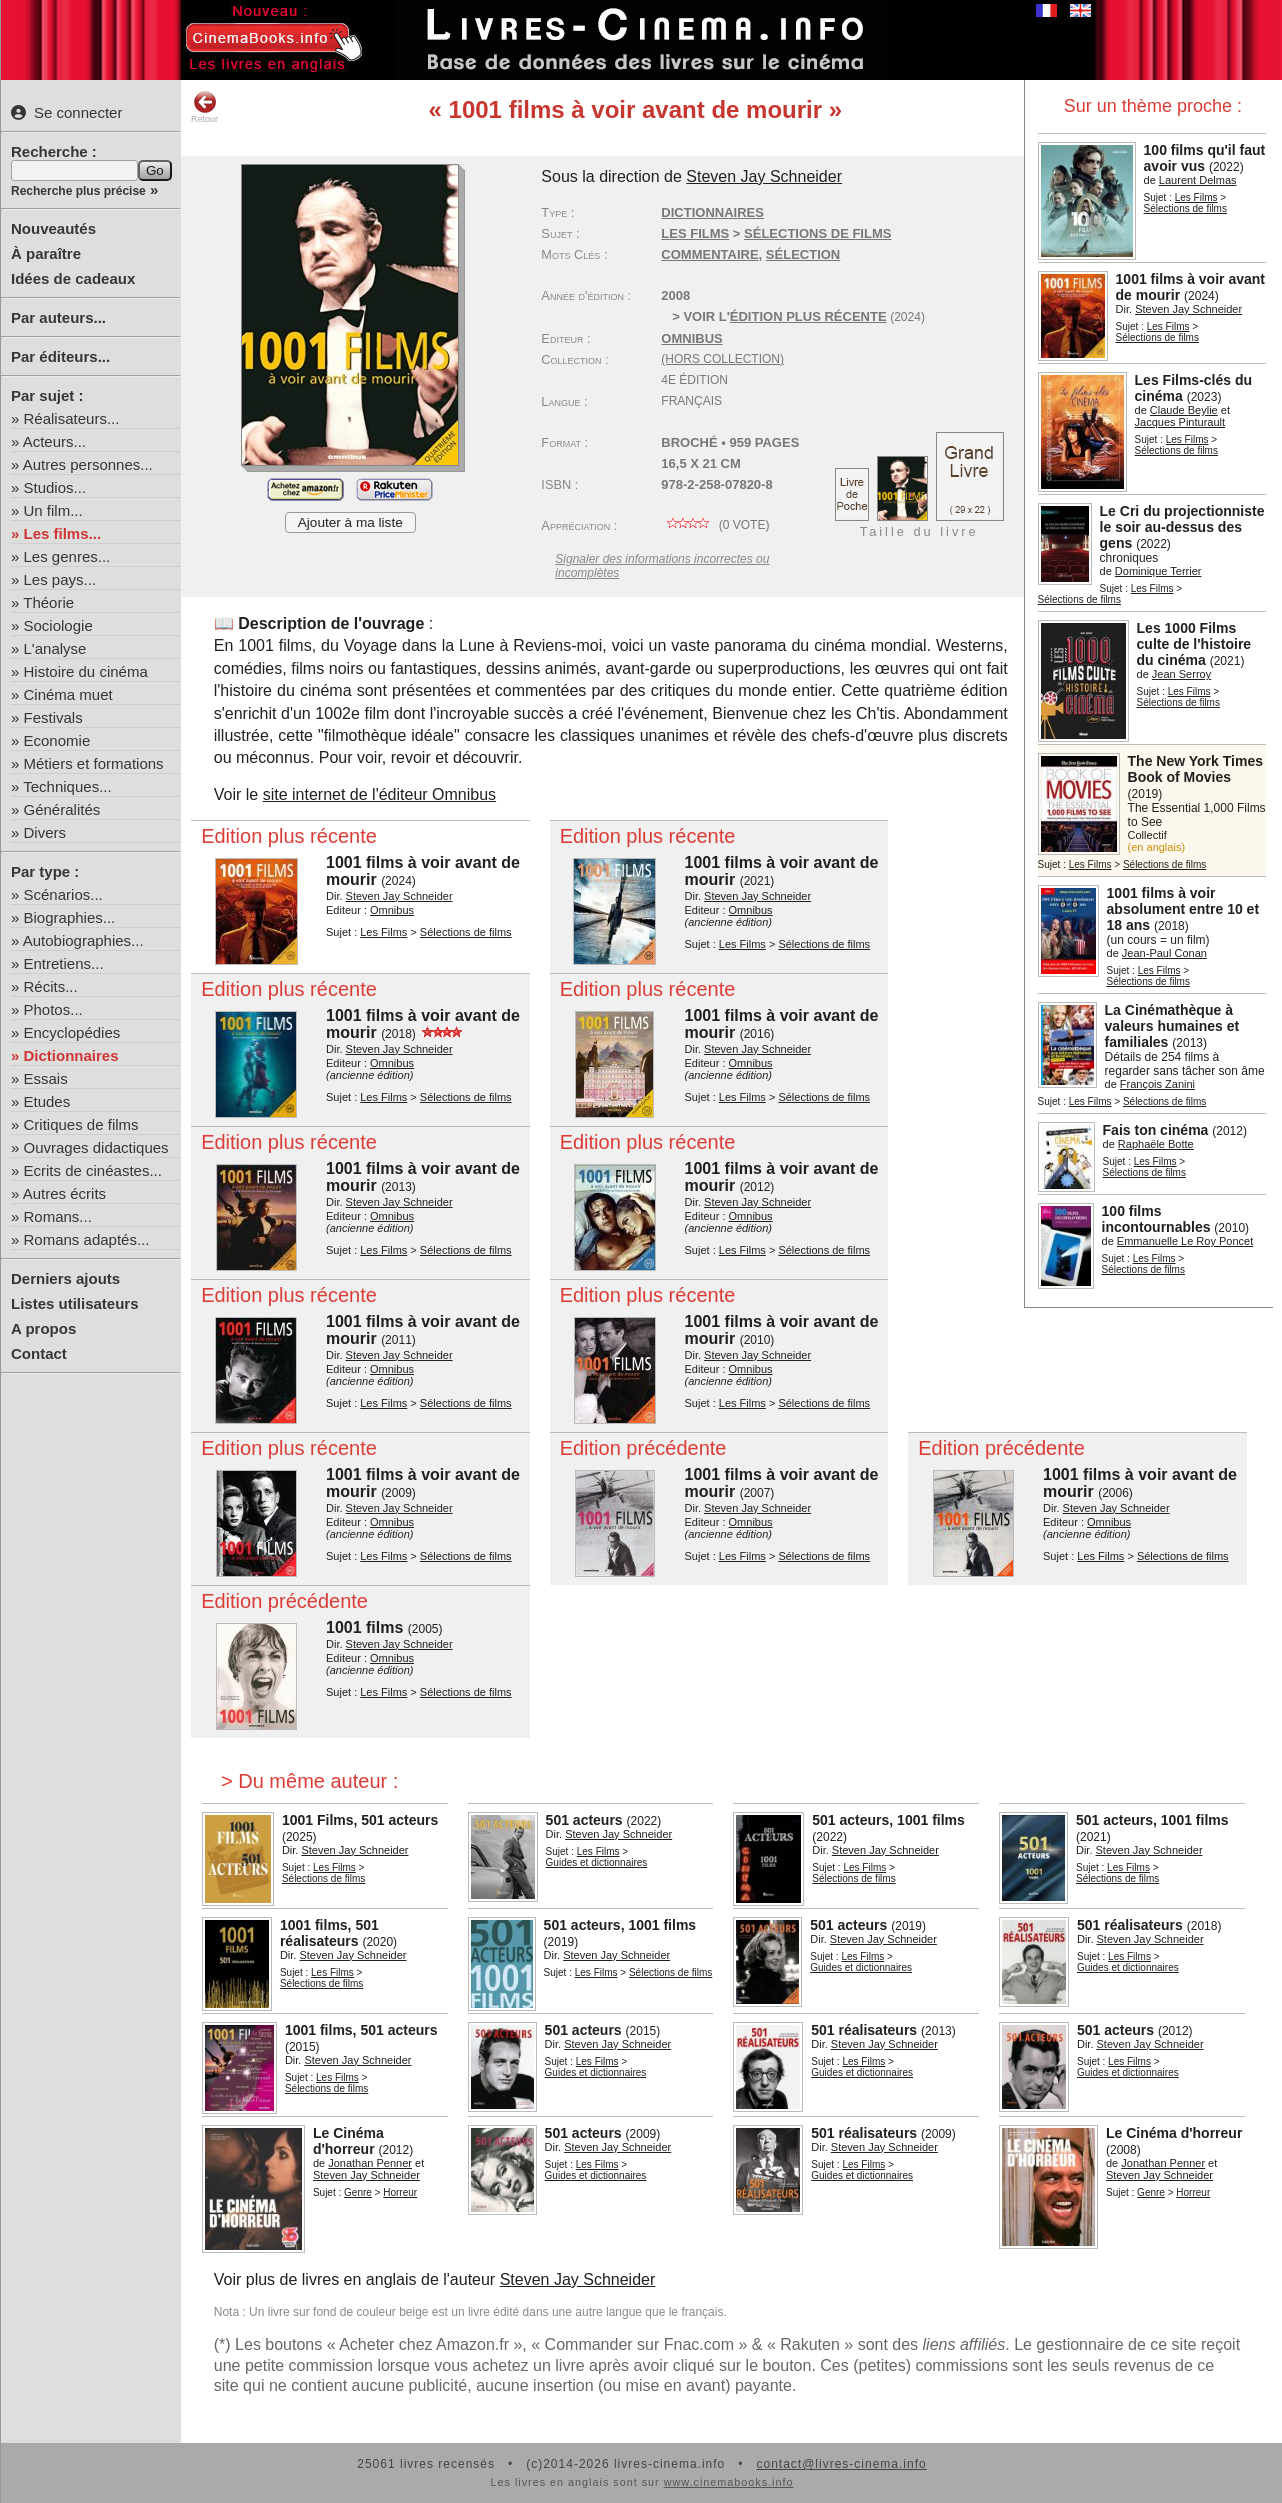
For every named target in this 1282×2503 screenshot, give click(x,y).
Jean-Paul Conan (1164, 953)
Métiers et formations (94, 763)
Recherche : (54, 151)
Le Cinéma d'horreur (348, 2141)
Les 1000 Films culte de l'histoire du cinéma (1194, 644)
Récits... (51, 986)
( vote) (715, 525)
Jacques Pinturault (1180, 422)
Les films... (63, 533)
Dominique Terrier (1158, 571)
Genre (358, 2192)
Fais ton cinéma (1156, 1130)
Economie (57, 740)
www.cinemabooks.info (729, 2482)
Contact (39, 1353)
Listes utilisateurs (75, 1303)
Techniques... (67, 786)
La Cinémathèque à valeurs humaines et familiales (1172, 1026)
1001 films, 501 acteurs (361, 2030)
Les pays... (60, 579)
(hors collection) (722, 359)
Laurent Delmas (1198, 180)
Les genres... (67, 556)
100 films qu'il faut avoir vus (1205, 158)
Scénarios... (63, 894)
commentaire (709, 254)
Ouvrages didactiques (96, 1147)
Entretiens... (64, 963)
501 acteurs (584, 1820)
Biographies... (70, 917)
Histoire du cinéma (86, 671)
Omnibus (691, 338)
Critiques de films (81, 1124)
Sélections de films (1185, 208)
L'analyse (55, 648)
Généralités (62, 809)
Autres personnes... (88, 464)
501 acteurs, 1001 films (888, 1820)
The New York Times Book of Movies (1195, 769)
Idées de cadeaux (73, 278)
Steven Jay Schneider (1188, 309)
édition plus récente (808, 316)
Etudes (47, 1101)
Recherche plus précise (78, 191)
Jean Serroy (1181, 674)
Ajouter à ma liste (350, 522)
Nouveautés (53, 228)
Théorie (48, 602)
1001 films (364, 1627)
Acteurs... (54, 441)
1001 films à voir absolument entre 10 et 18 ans (1183, 909)
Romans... (58, 1216)
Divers (45, 832)
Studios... (55, 487)
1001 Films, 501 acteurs (360, 1820)
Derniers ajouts (65, 1278)
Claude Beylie (1184, 410)
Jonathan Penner (370, 2163)
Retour (204, 107)
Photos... (53, 1009)
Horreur (400, 2192)
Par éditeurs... (60, 356)
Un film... (53, 510)
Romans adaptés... (87, 1239)
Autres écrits (64, 1193)
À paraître (46, 253)
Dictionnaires (71, 1055)
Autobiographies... (83, 940)
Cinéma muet (68, 694)
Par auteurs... (58, 317)
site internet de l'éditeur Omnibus (379, 794)
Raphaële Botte (1156, 1144)
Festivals (53, 717)
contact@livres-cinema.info (841, 2464)
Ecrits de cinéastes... (93, 1170)
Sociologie (58, 625)
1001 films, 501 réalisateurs (329, 1933)
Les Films (1196, 197)
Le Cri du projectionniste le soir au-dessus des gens (1182, 527)
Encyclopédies (72, 1032)
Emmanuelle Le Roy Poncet (1185, 1241)
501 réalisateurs (1130, 1925)
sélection (803, 254)
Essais (46, 1078)
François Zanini (1157, 1084)
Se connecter (66, 112)
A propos (43, 1328)
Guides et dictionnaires (597, 1862)
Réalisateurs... (72, 418)
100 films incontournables (1156, 1219)
